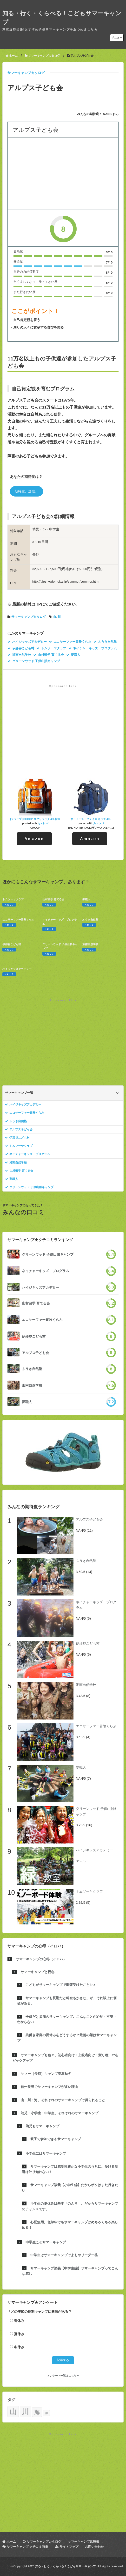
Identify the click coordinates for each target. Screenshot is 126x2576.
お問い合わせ (94, 2546)
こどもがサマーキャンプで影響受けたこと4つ (60, 1985)
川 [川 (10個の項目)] (25, 2411)
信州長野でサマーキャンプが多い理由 (49, 2087)
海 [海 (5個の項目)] (37, 2412)
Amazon (34, 839)
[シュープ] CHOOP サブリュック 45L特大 (35, 819)
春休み (19, 2321)
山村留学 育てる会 (48, 655)
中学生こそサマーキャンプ (46, 2242)
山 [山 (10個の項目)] (13, 2411)
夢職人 (73, 655)
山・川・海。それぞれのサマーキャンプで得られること (63, 2100)
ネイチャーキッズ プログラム (92, 648)
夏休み (19, 2334)
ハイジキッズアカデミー (27, 642)
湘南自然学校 (19, 655)
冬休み (19, 2347)
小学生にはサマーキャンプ (46, 2153)
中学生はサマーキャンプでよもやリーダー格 (64, 2255)
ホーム (11, 2541)
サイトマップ (69, 2546)
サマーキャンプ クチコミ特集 (27, 2546)
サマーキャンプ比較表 (83, 2541)
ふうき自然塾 (105, 642)
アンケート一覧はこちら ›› (63, 2375)
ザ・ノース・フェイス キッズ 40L (91, 819)
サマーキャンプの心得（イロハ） (41, 1959)
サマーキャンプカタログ (26, 73)
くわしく (9, 904)
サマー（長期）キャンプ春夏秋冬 (46, 2074)
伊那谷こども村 (20, 648)
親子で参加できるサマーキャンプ (55, 2139)
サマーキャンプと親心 (37, 1972)
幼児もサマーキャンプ (42, 2126)
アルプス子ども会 (19, 1129)
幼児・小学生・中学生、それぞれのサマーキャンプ (59, 2113)
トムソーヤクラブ (51, 648)
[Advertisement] (63, 723)
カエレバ (43, 823)
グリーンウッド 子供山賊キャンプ (33, 661)
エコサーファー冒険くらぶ (70, 642)
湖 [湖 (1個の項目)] (46, 2413)
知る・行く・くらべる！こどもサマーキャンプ (65, 2566)
